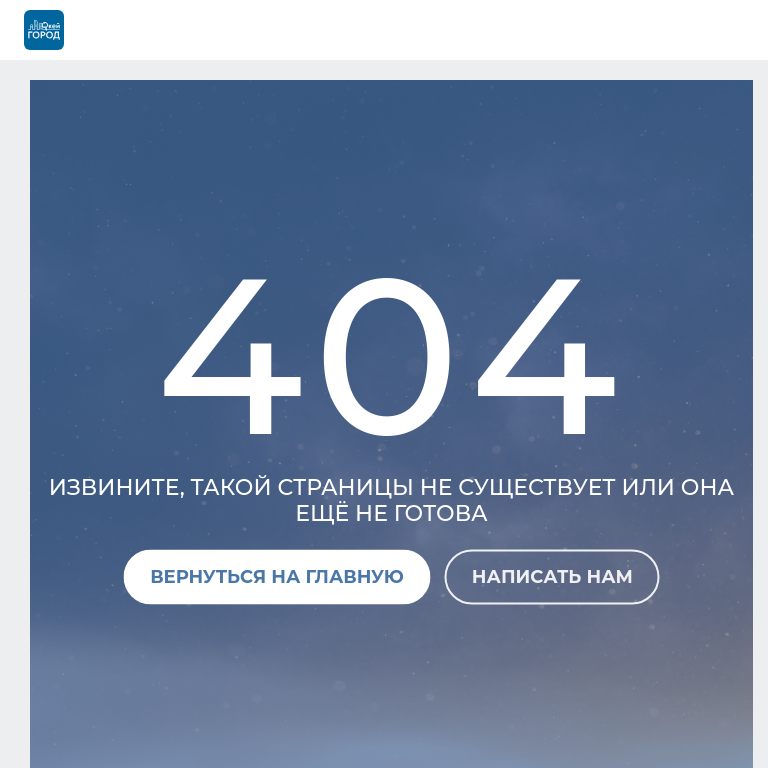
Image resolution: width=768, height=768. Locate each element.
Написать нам (552, 576)
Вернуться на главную (277, 576)
